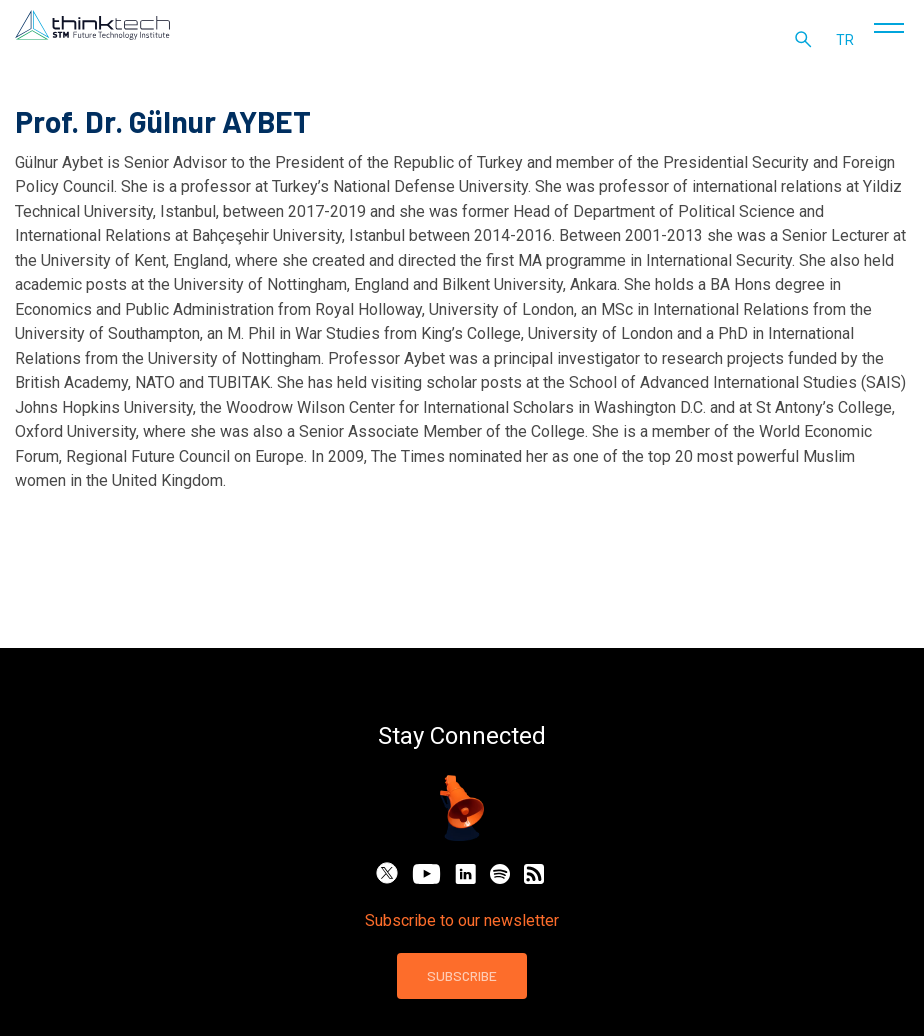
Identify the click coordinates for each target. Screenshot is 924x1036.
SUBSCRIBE (462, 975)
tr (850, 50)
